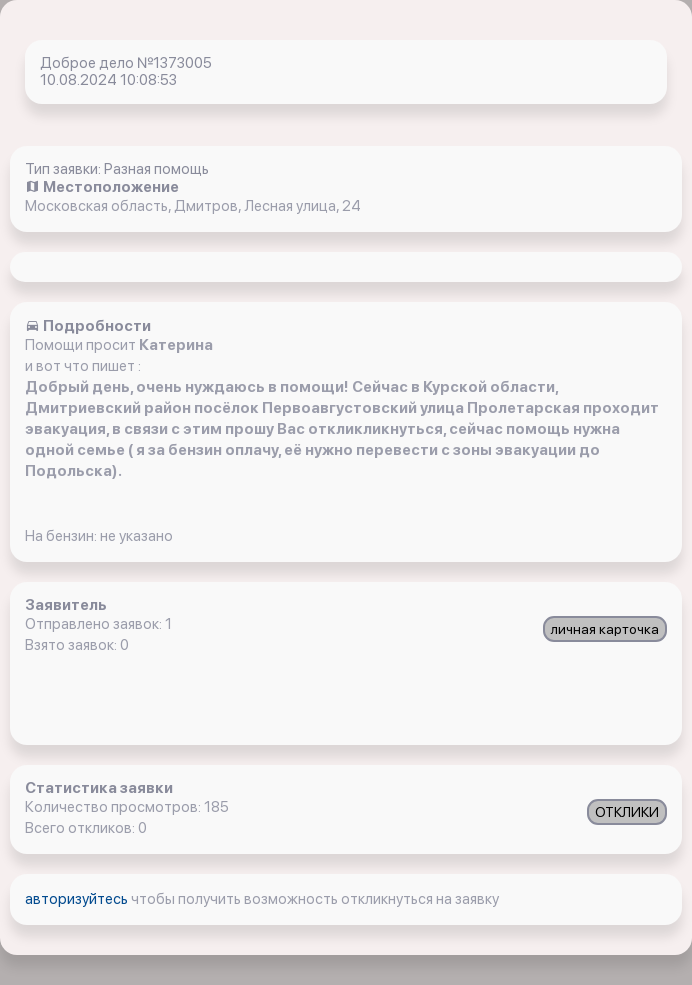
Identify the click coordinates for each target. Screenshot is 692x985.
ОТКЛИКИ (627, 812)
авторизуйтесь (78, 899)
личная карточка (605, 629)
